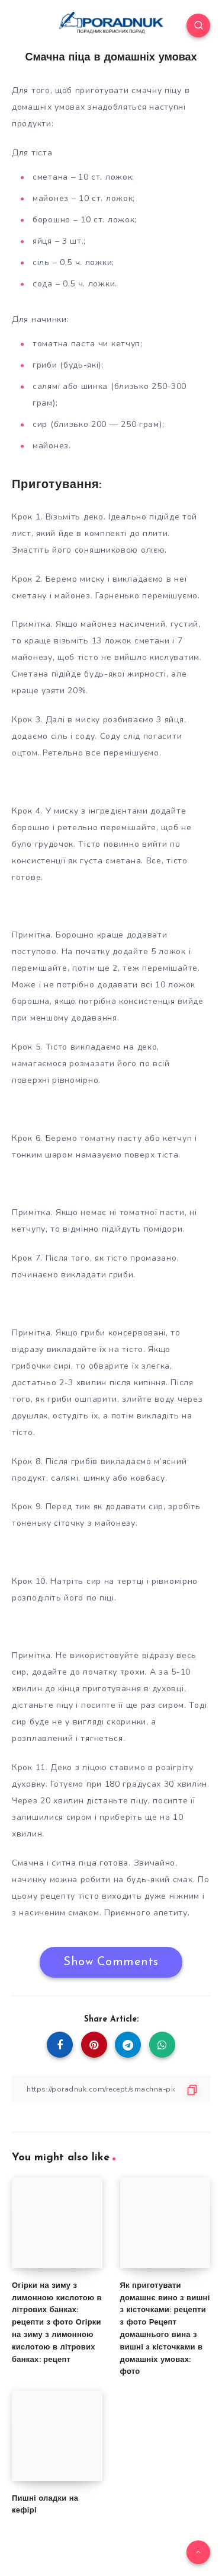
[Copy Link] (111, 2089)
